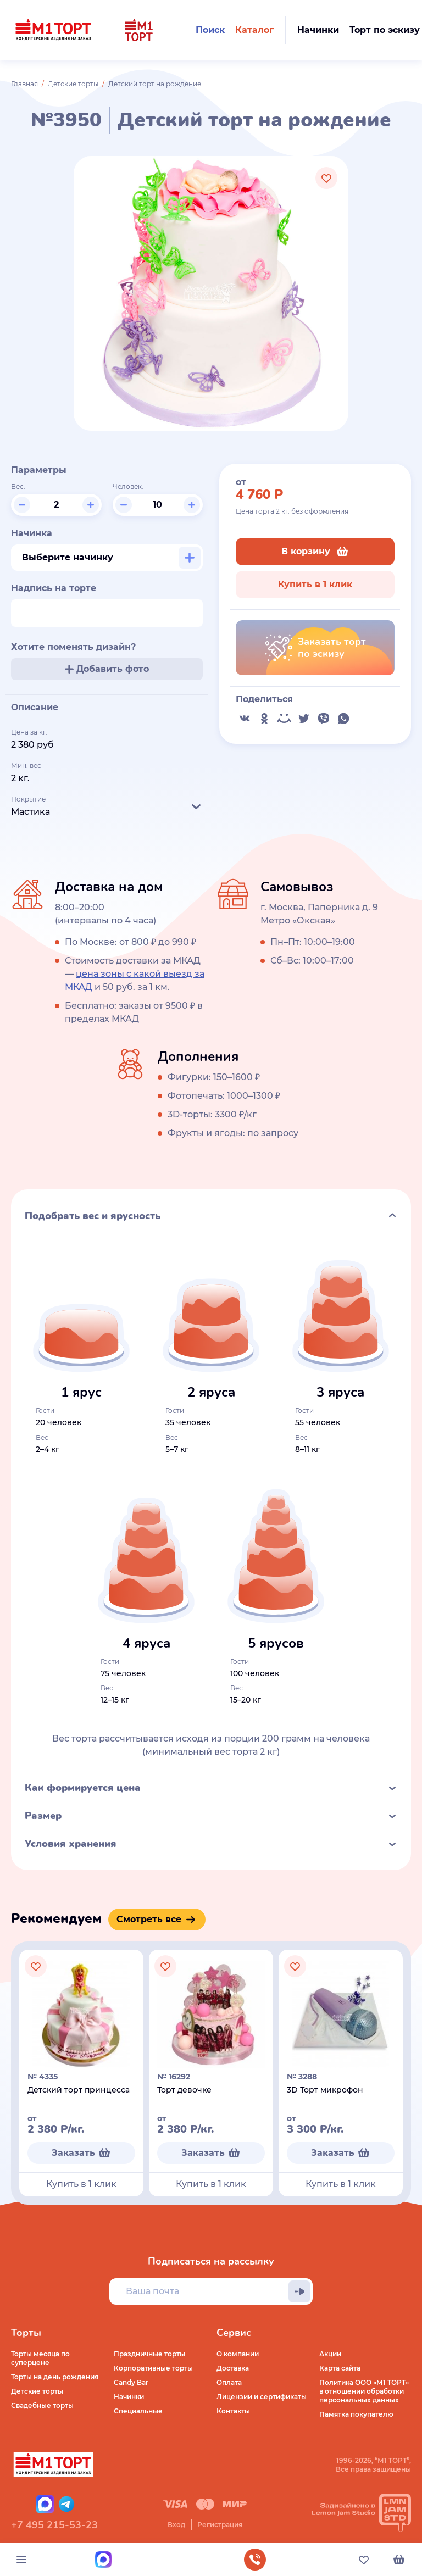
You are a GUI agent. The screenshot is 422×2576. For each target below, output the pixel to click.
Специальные (138, 2411)
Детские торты (73, 84)
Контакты (233, 2411)
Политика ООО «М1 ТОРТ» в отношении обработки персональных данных (364, 2391)
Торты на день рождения (54, 2377)
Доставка (232, 2368)
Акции (330, 2354)
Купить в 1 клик (315, 584)
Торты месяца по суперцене (40, 2358)
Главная (24, 84)
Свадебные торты (42, 2405)
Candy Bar (131, 2382)
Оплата (229, 2382)
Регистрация (219, 2525)
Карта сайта (339, 2368)
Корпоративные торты (153, 2368)
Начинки (129, 2397)
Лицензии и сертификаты (261, 2397)
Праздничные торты (149, 2354)
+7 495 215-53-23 (54, 2525)
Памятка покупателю (356, 2414)
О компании (237, 2354)
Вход (176, 2525)
